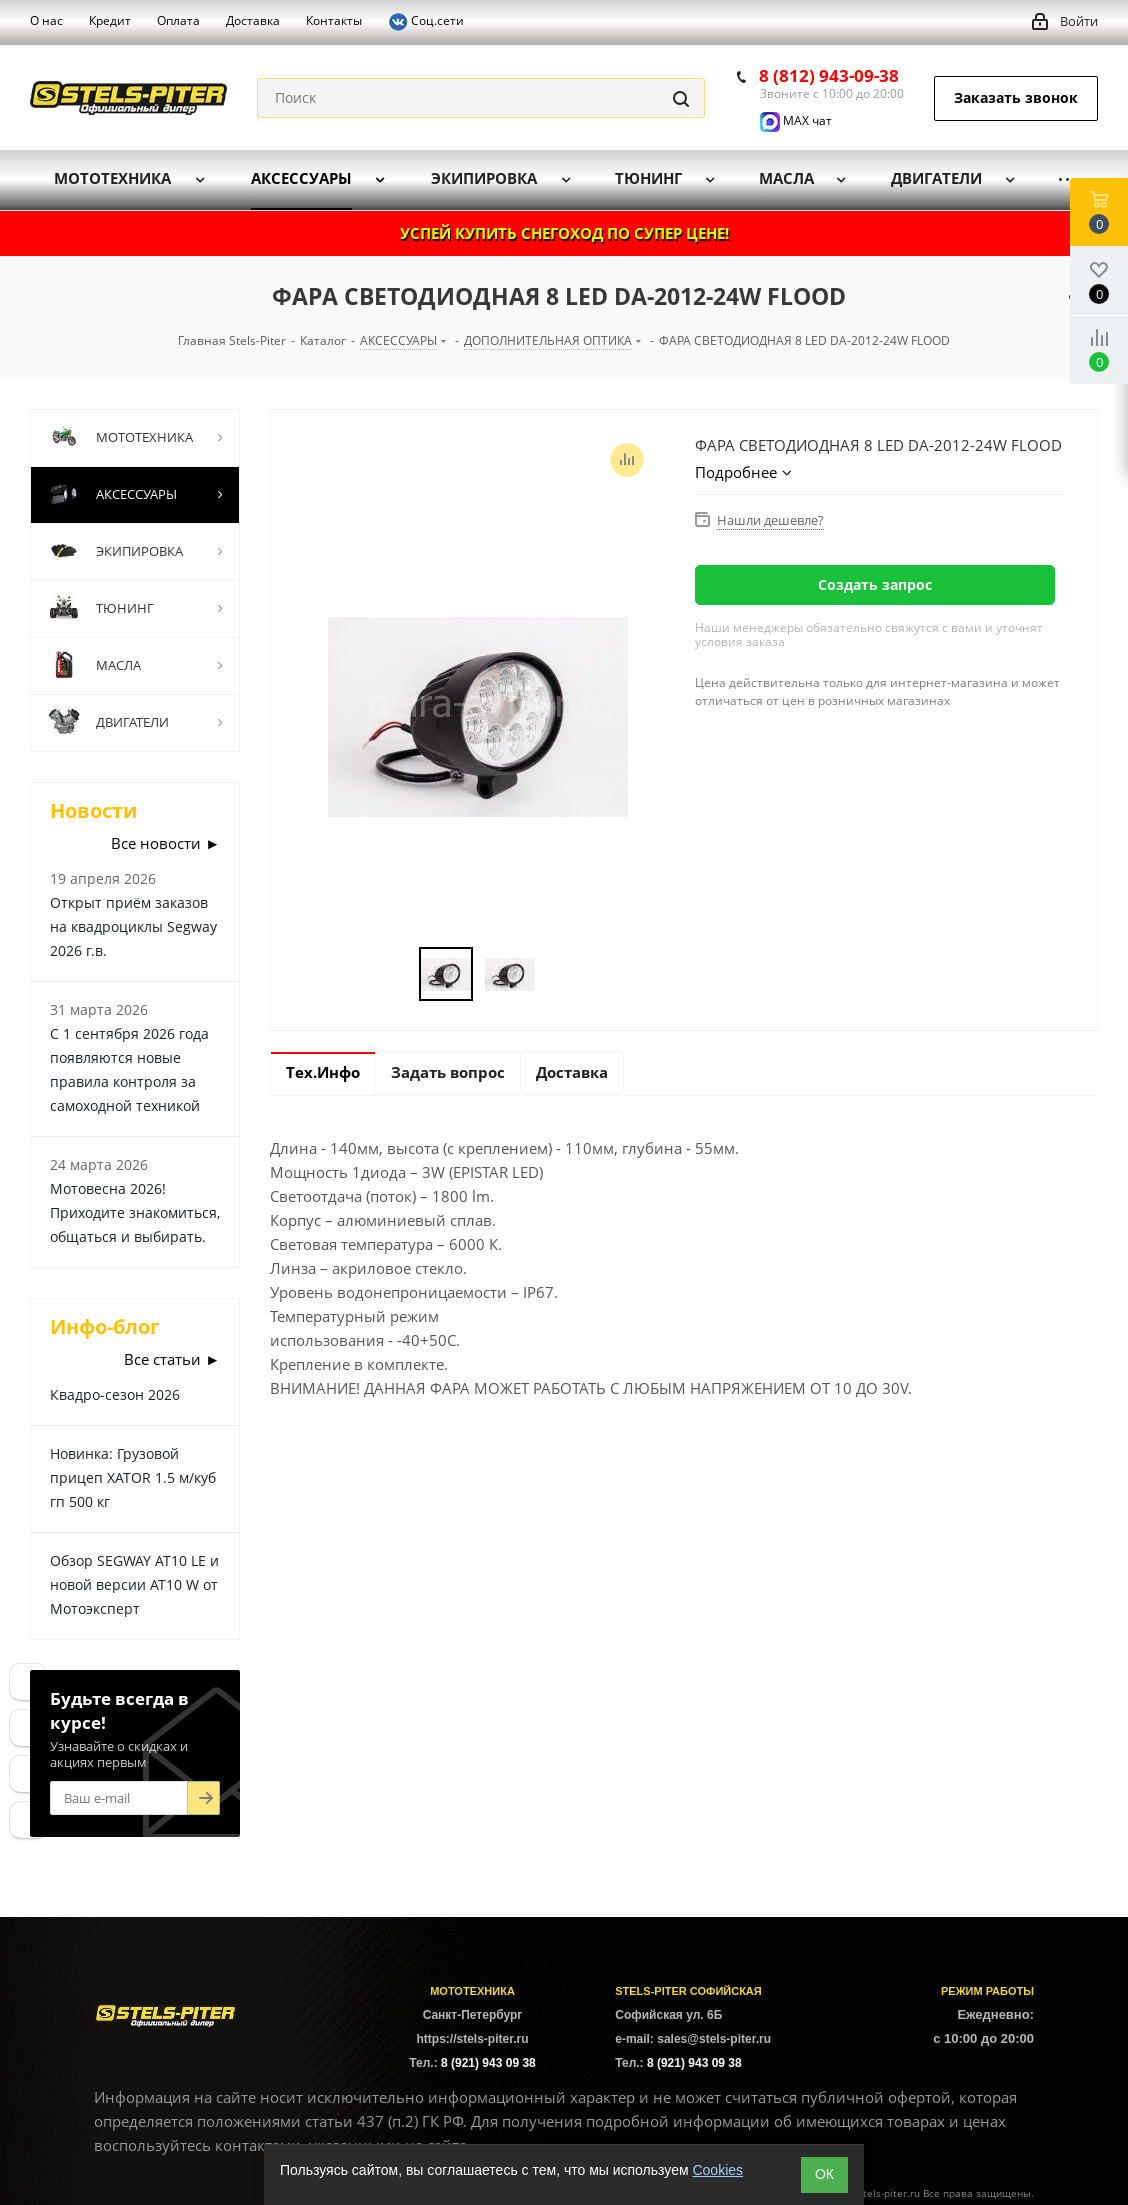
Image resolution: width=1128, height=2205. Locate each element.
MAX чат (796, 120)
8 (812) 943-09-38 (829, 75)
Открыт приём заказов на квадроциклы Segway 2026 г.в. (133, 926)
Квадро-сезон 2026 (115, 1394)
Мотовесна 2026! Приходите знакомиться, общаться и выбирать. (135, 1212)
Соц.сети (426, 22)
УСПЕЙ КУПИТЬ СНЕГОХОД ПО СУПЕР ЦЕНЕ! (564, 233)
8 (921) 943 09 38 (488, 2063)
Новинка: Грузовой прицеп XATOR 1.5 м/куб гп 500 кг (133, 1477)
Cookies (717, 2170)
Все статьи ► (172, 1359)
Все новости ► (165, 843)
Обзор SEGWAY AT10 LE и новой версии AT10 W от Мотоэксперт (134, 1584)
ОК (824, 2174)
